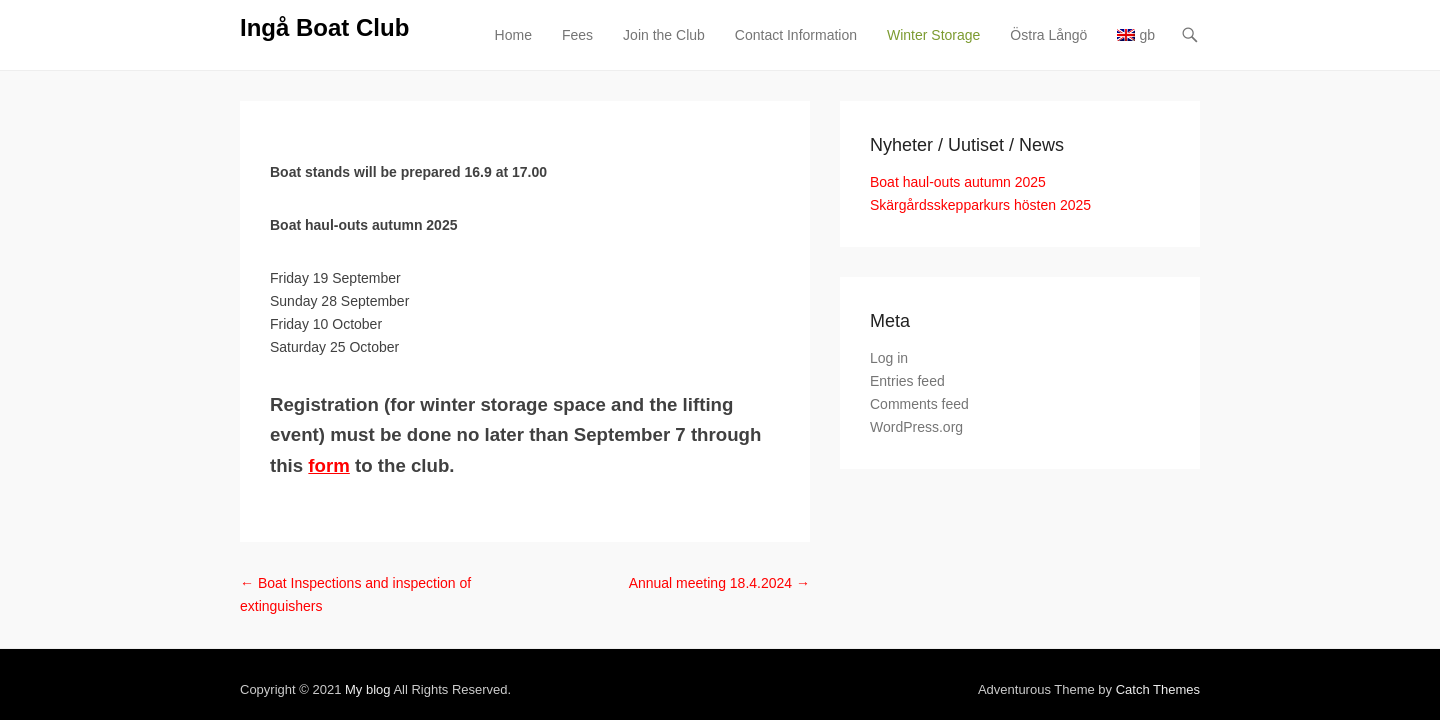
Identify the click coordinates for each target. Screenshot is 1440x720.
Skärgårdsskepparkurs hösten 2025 (1125, 205)
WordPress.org (1061, 427)
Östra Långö (1193, 35)
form (376, 434)
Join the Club (809, 35)
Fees (722, 35)
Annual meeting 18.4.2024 (864, 552)
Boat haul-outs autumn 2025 (1103, 182)
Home (658, 35)
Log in (1034, 358)
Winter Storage (1078, 35)
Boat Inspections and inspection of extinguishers (254, 552)
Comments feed (1064, 404)
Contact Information (941, 35)
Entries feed (1052, 381)
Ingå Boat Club (179, 27)
